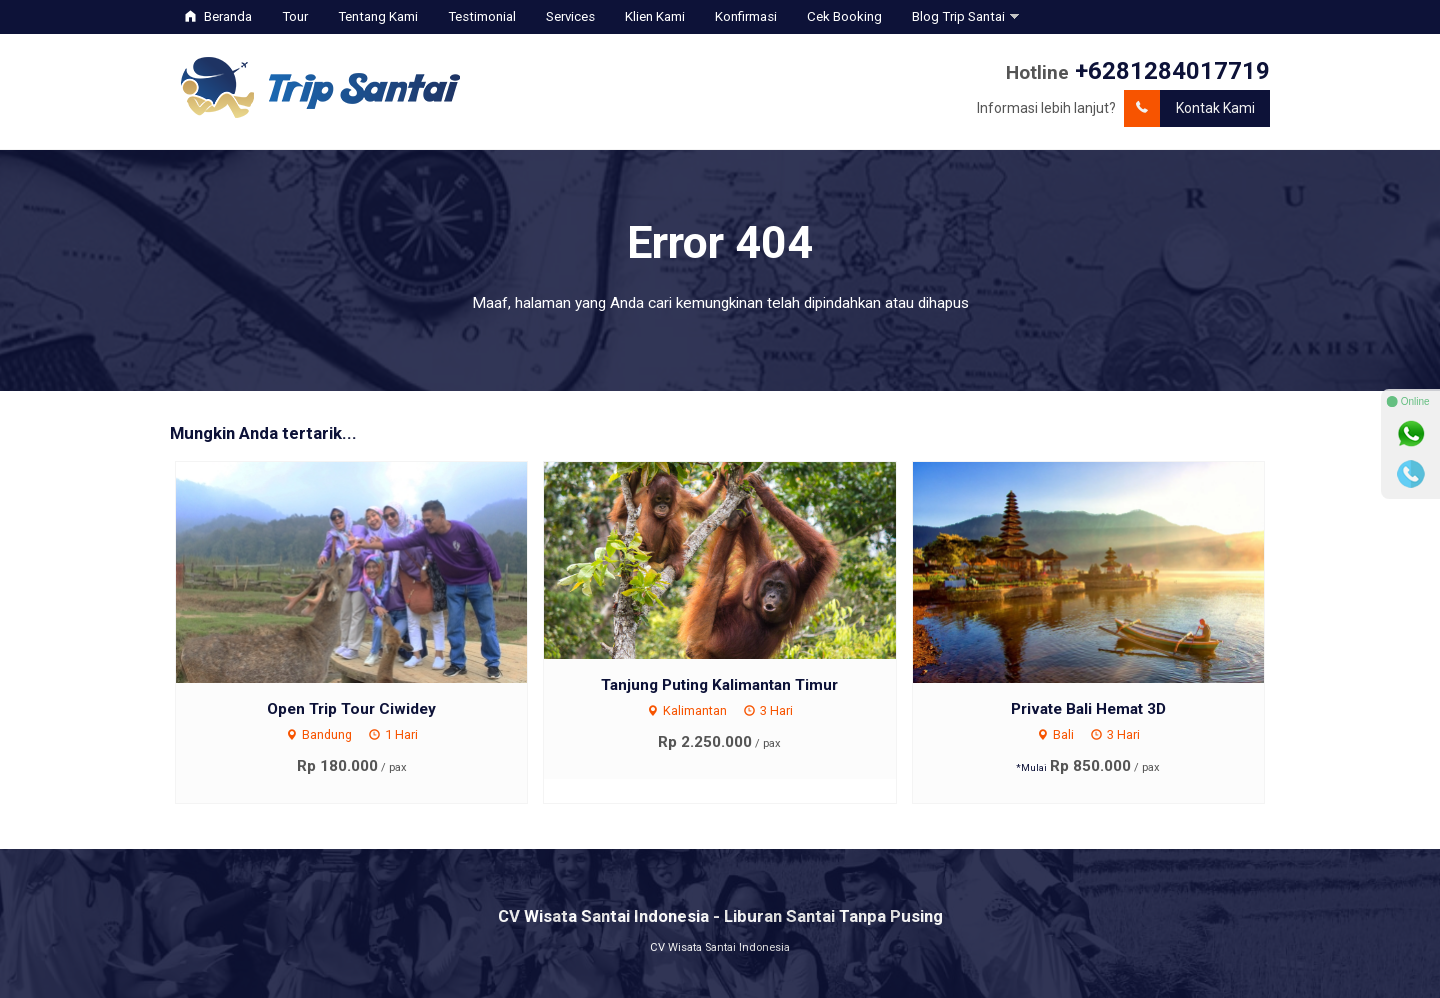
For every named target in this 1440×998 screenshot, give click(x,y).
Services (570, 16)
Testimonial (482, 16)
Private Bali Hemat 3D (1088, 709)
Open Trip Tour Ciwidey (351, 709)
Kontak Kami (1189, 108)
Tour (295, 16)
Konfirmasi (746, 16)
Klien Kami (655, 16)
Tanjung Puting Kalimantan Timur (719, 685)
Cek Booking (844, 16)
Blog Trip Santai (958, 16)
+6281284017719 (1172, 71)
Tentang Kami (378, 16)
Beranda (218, 16)
